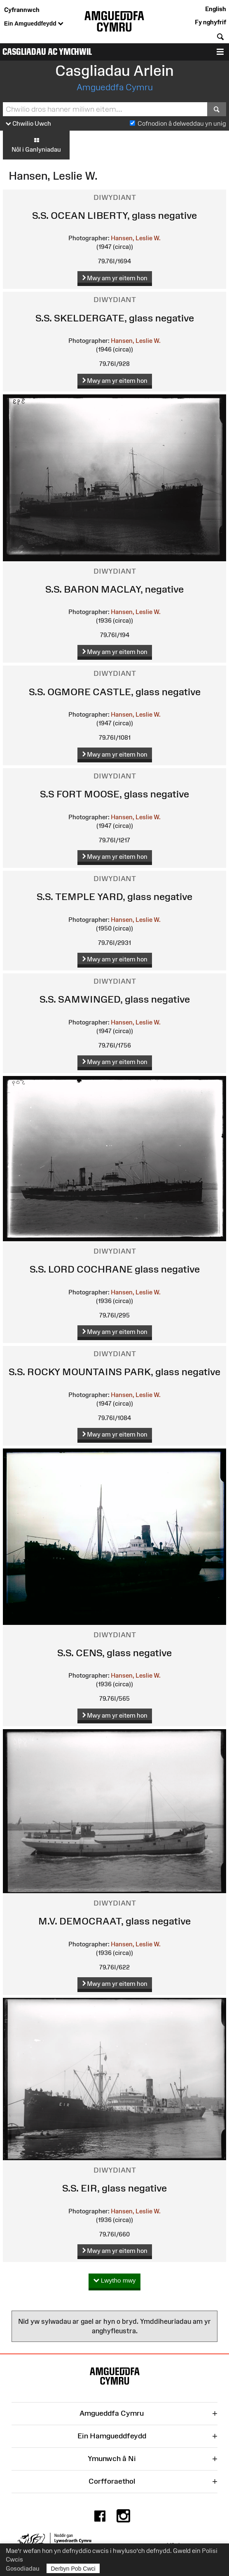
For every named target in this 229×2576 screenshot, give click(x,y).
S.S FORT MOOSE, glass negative (114, 793)
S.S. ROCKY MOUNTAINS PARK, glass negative (114, 1371)
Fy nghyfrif (210, 22)
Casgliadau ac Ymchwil (47, 51)
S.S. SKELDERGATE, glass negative (114, 317)
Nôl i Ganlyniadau (36, 144)
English (215, 8)
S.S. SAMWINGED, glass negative (115, 999)
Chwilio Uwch (28, 124)
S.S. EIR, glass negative (114, 2188)
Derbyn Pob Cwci (73, 2568)
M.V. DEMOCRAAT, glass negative (114, 1921)
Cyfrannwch (22, 9)
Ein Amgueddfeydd (33, 24)
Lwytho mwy (114, 2281)
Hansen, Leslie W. (136, 237)
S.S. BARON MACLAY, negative (114, 589)
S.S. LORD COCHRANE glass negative (115, 1269)
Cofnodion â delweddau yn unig (182, 123)
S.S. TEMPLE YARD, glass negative (114, 896)
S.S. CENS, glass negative (114, 1652)
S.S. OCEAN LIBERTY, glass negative (114, 215)
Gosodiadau (23, 2568)
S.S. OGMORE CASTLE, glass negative (115, 691)
